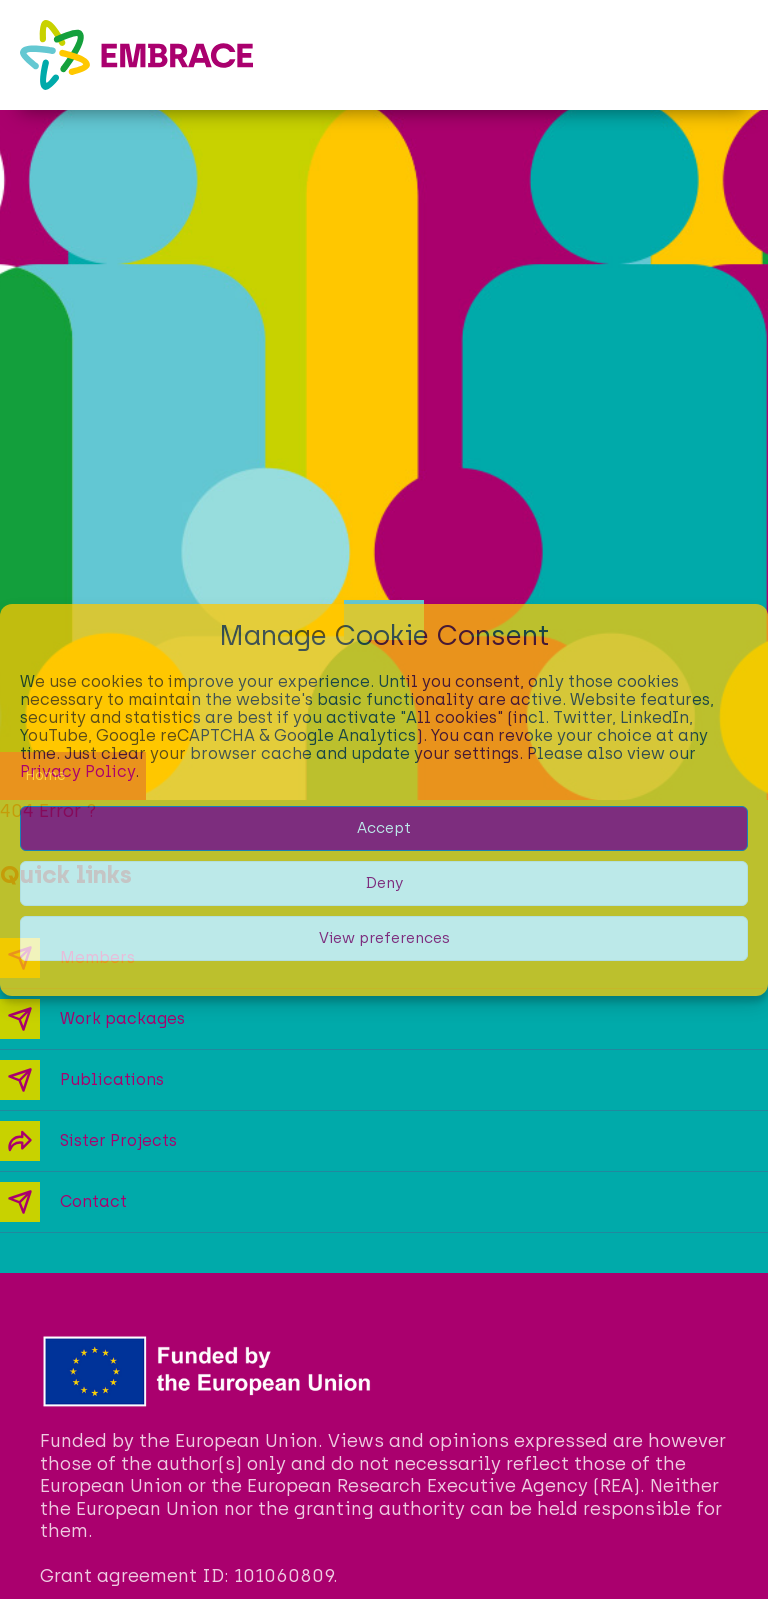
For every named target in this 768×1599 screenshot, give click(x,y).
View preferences (384, 938)
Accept (384, 828)
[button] (733, 55)
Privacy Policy (77, 771)
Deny (384, 883)
